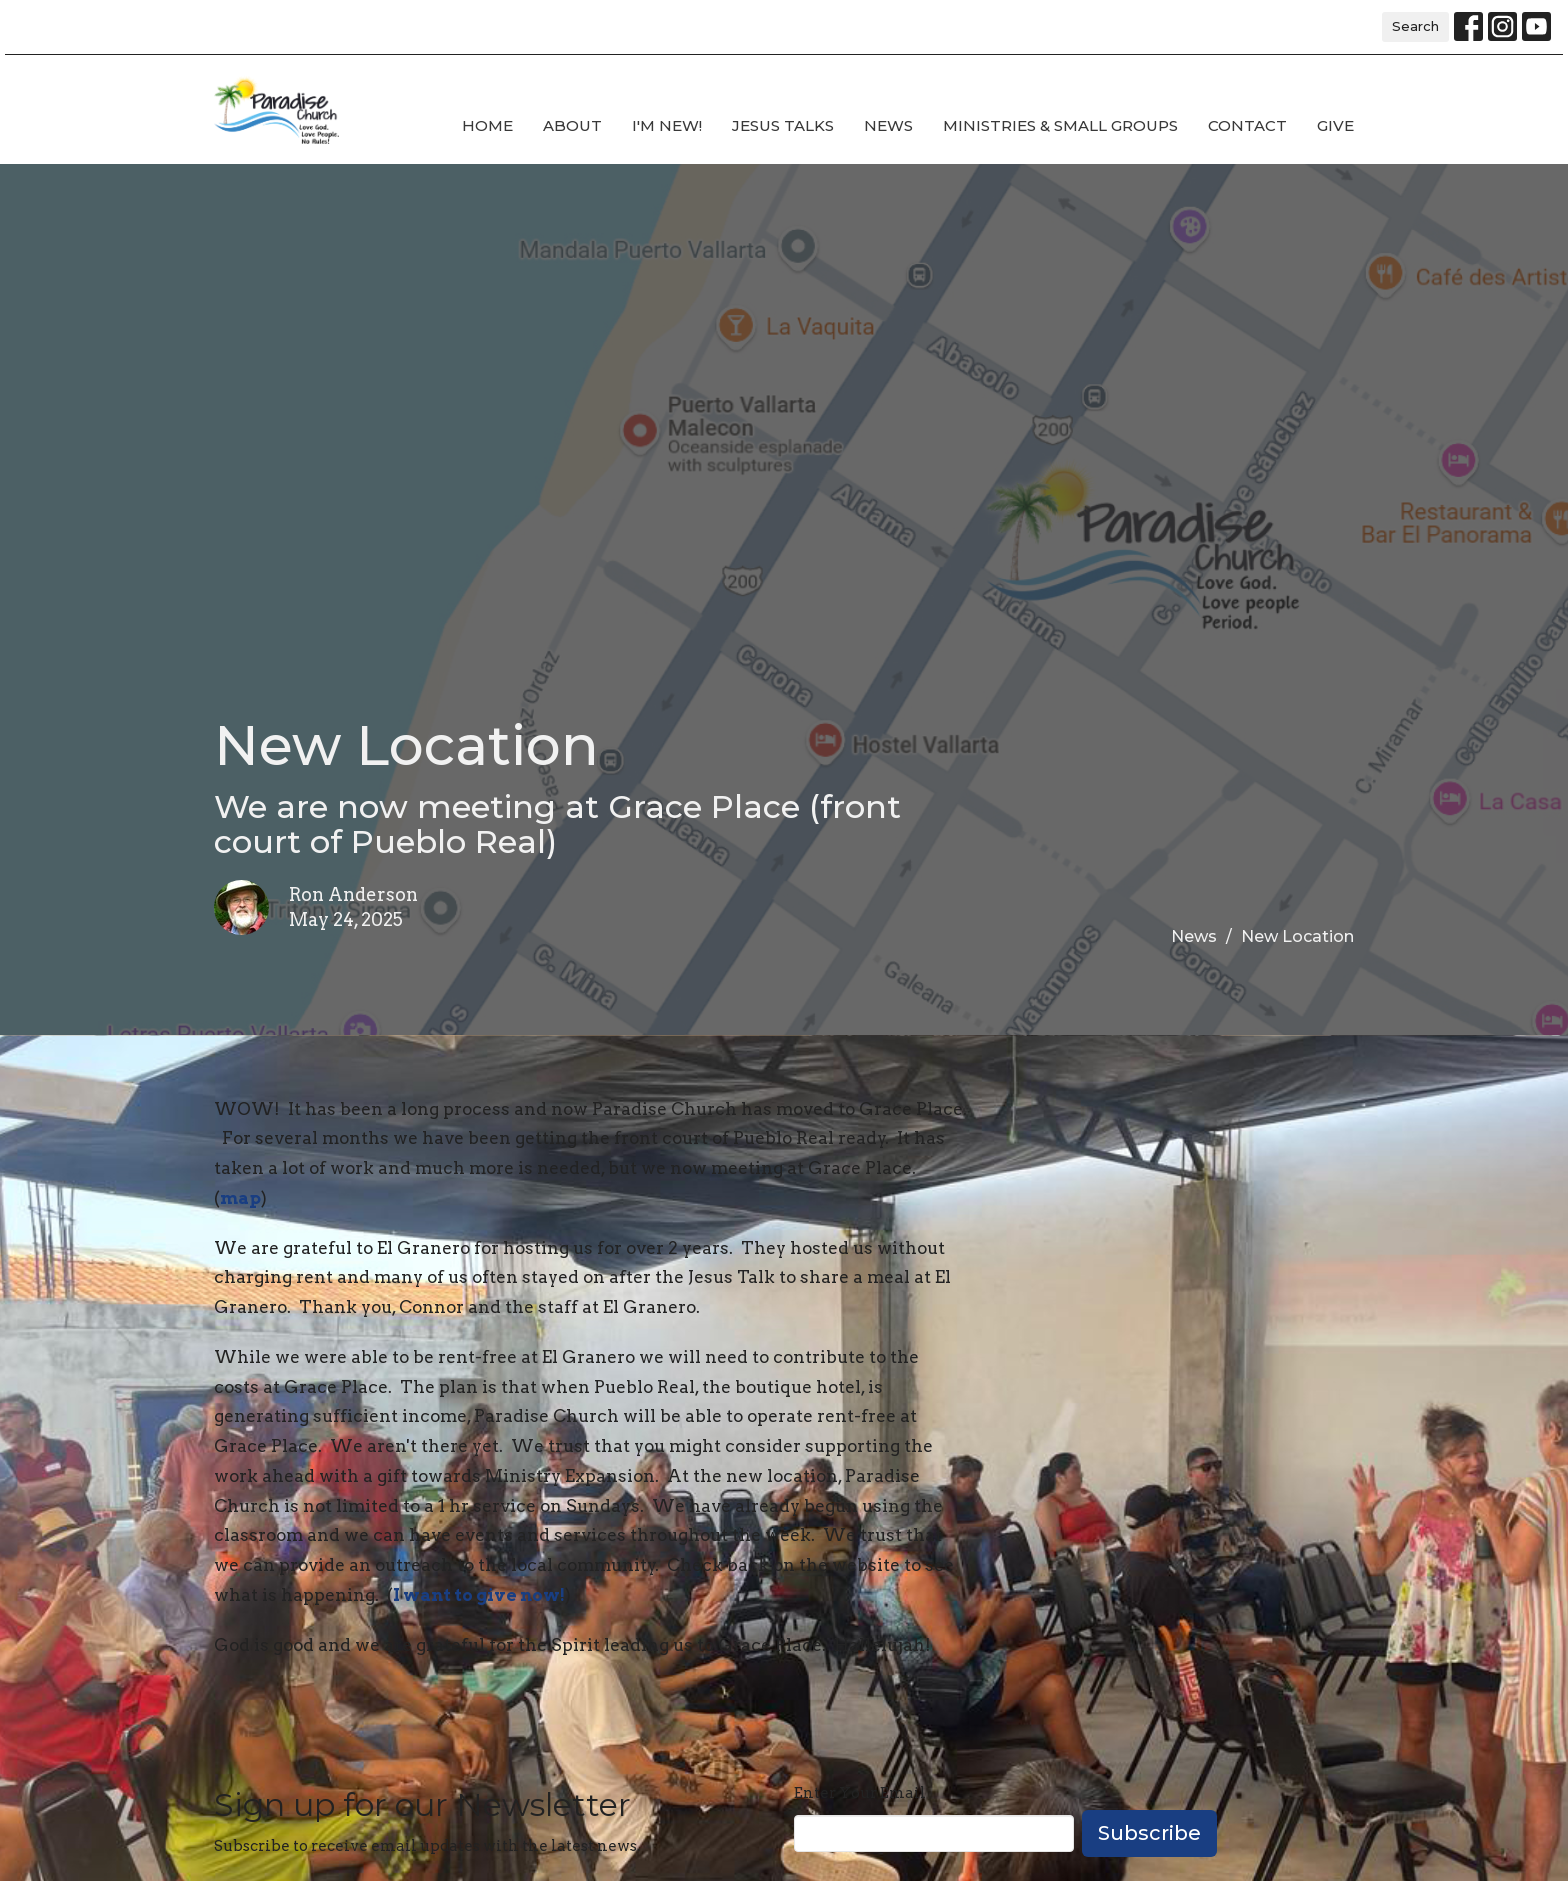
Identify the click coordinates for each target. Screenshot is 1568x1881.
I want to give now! (479, 1595)
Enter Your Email (860, 1793)
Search (1415, 26)
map (240, 1198)
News (888, 125)
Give (1335, 125)
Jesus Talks (783, 125)
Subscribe (1149, 1833)
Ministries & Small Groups (1060, 125)
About (572, 125)
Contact (1247, 125)
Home (487, 125)
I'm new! (667, 125)
